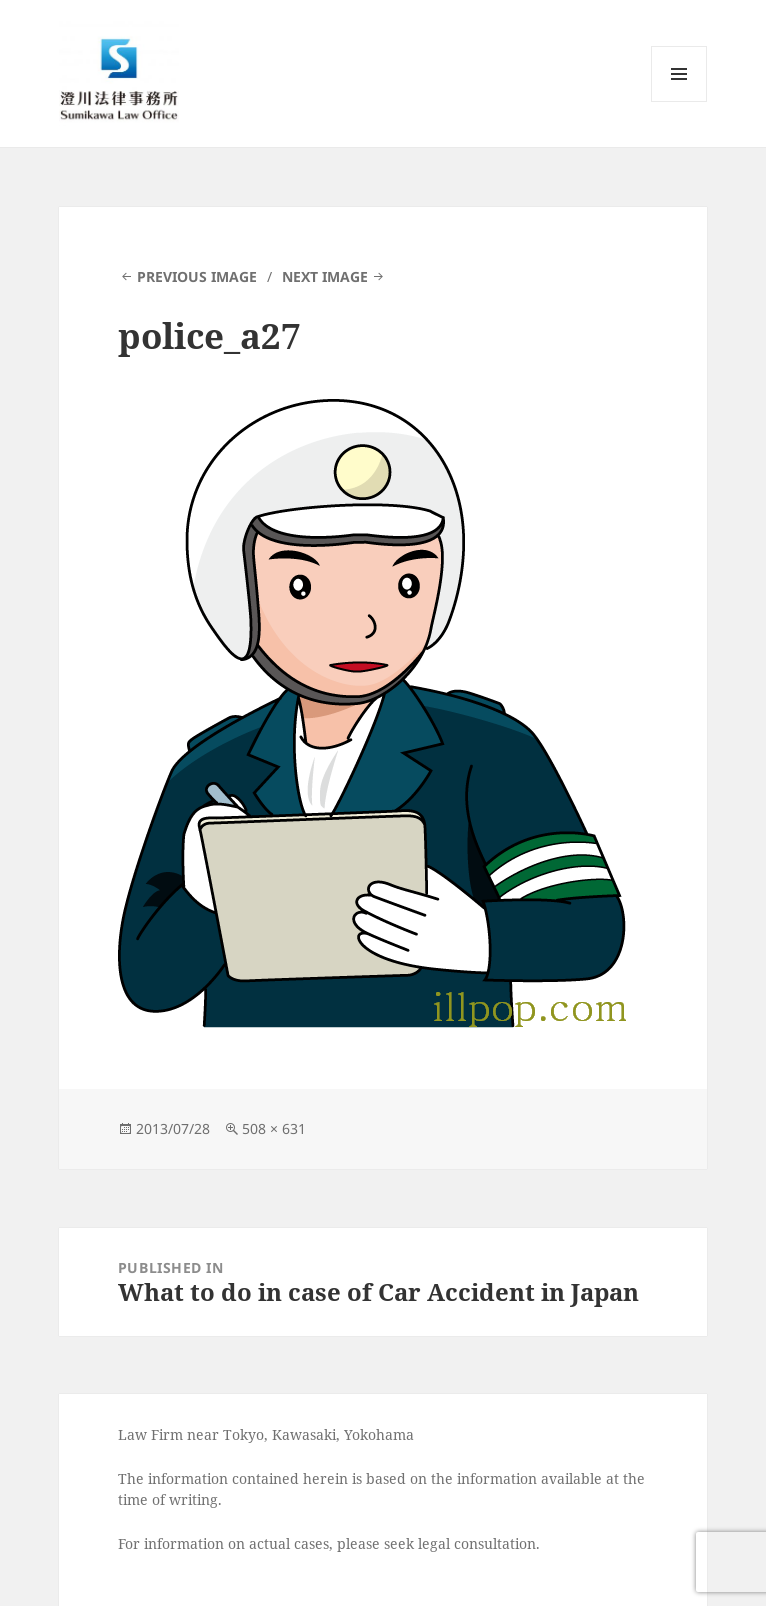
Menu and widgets (679, 101)
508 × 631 (274, 1128)
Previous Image (197, 276)
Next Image (325, 276)
